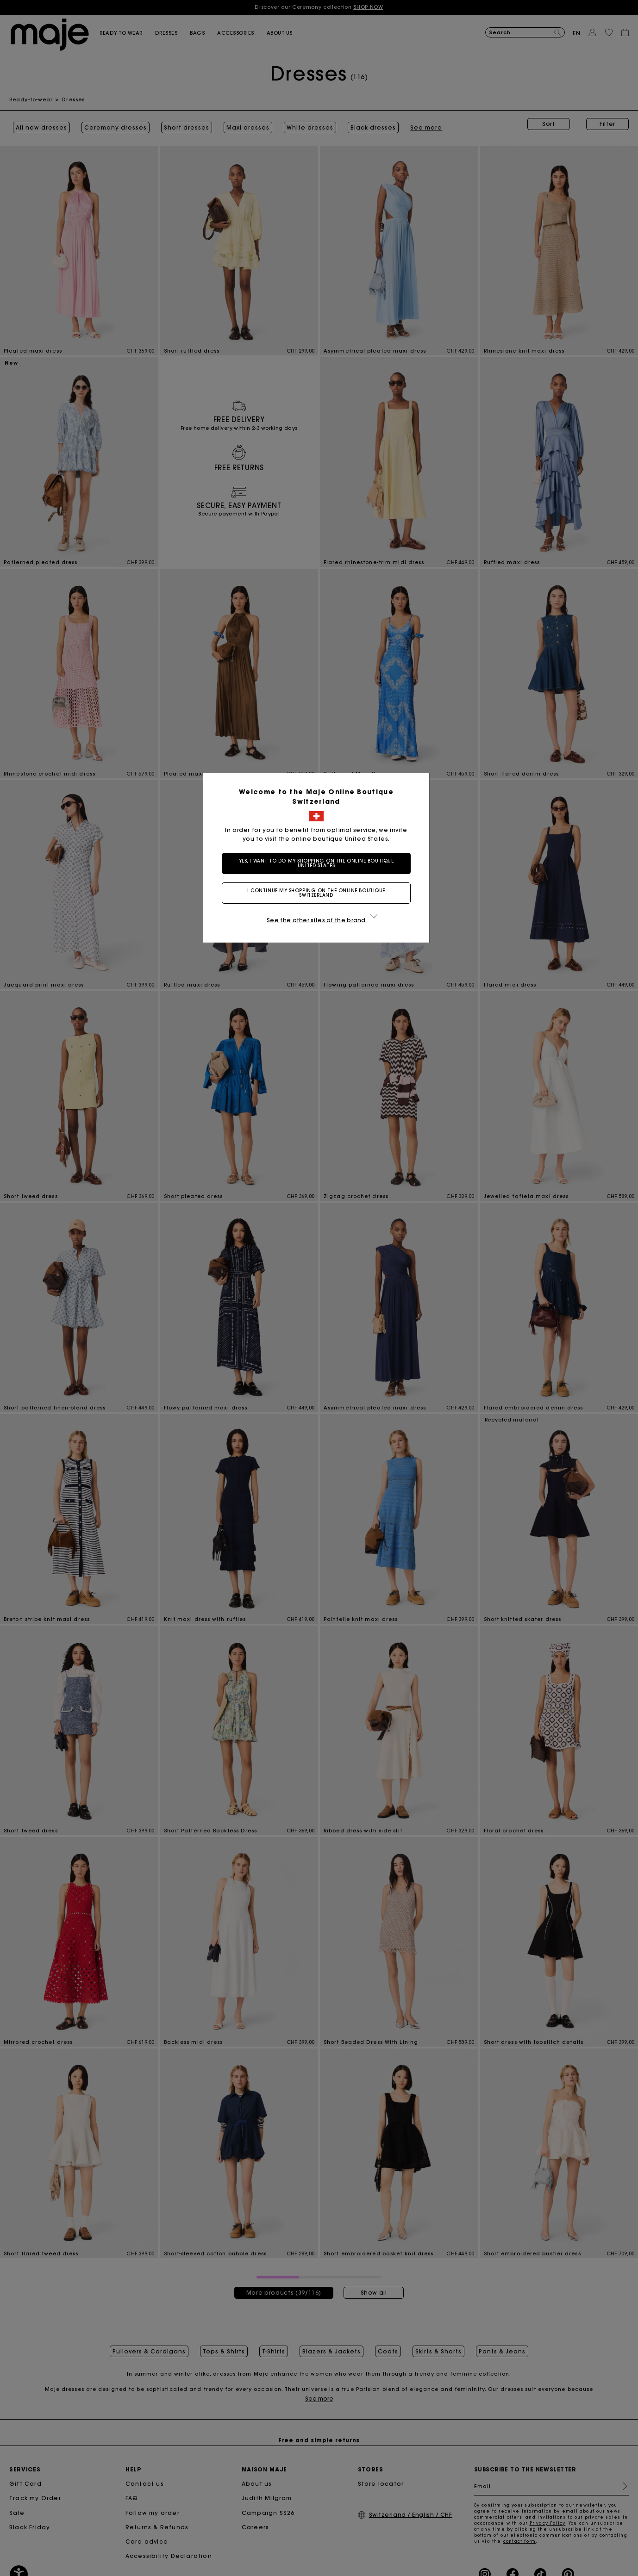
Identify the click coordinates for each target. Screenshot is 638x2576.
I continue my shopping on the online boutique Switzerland (319, 893)
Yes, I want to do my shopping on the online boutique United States (319, 863)
